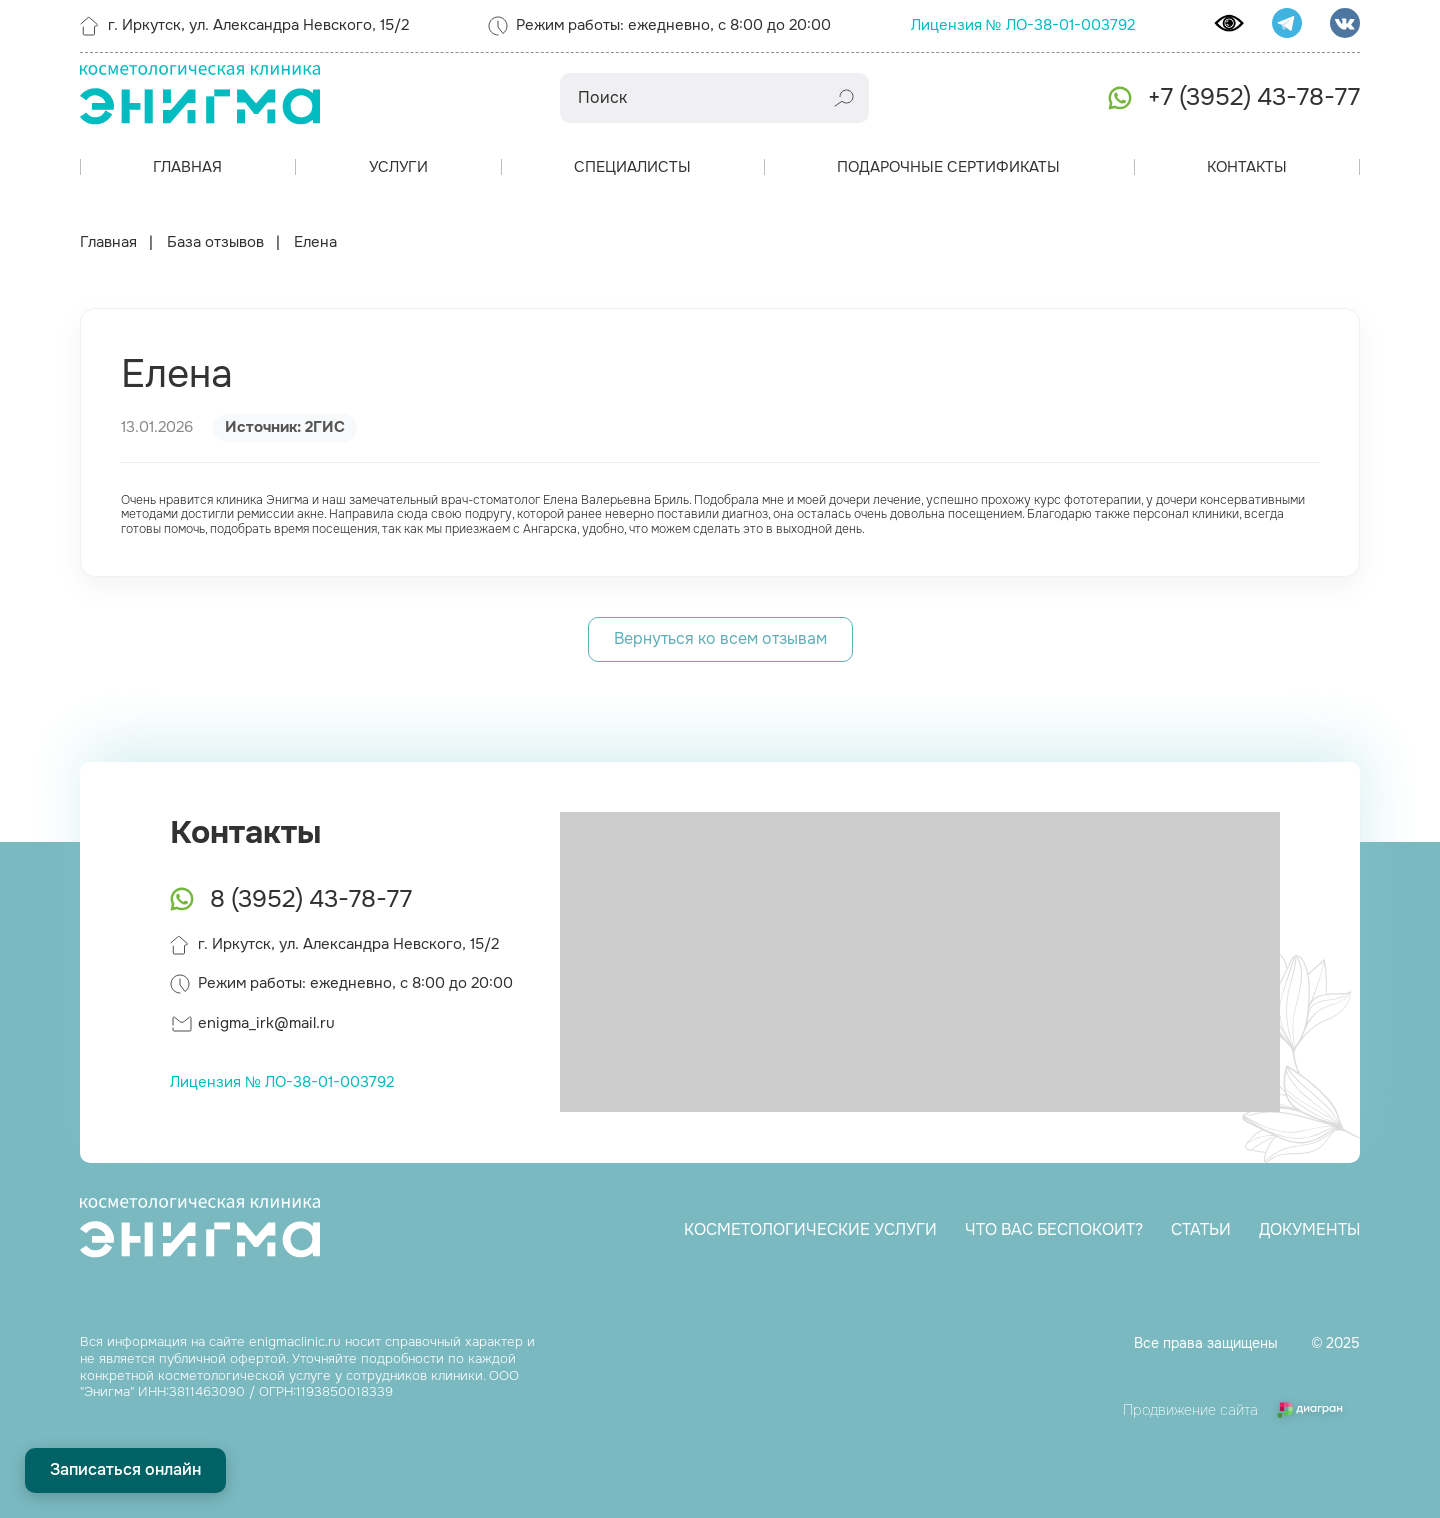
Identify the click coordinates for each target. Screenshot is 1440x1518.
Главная (187, 167)
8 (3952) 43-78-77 (311, 899)
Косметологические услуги (808, 1229)
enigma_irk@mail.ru (266, 1023)
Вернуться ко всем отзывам (720, 638)
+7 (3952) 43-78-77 (1254, 97)
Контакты (1247, 167)
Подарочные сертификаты (948, 167)
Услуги (398, 167)
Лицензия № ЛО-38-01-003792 (1023, 25)
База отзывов (215, 242)
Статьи (1199, 1229)
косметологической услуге (244, 1375)
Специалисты (632, 167)
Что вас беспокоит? (1052, 1229)
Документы (1307, 1229)
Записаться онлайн (125, 1469)
